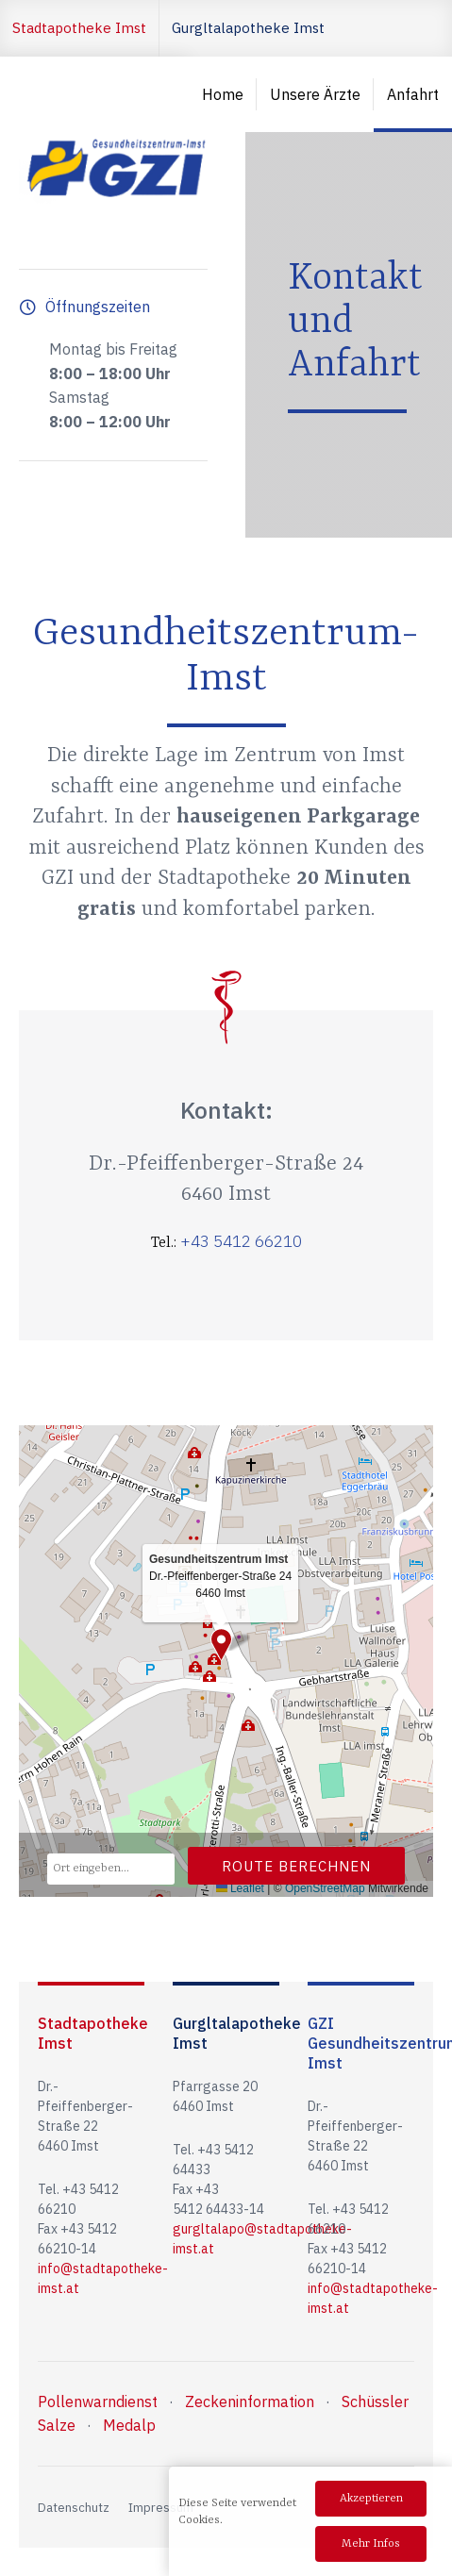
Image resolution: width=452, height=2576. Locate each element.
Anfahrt (413, 94)
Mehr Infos (371, 2544)
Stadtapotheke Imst (79, 28)
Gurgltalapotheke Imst (248, 28)
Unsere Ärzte (315, 94)
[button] (221, 1644)
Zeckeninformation (249, 2401)
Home (222, 94)
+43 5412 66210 (241, 1241)
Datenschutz (73, 2508)
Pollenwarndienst (98, 2401)
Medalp (129, 2425)
